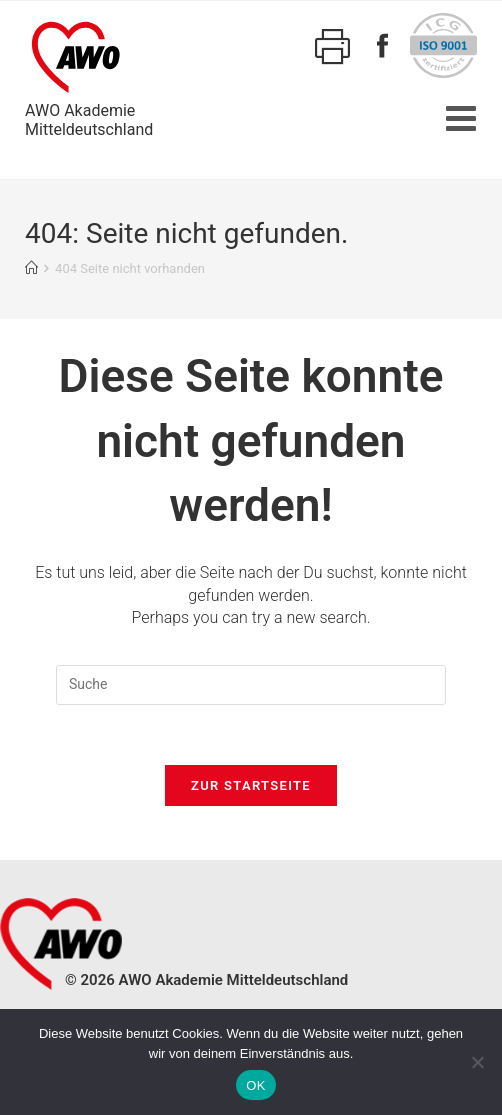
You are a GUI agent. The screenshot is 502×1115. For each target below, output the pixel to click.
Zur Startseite (251, 785)
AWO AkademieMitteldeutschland (89, 76)
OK (255, 1085)
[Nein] (477, 1062)
